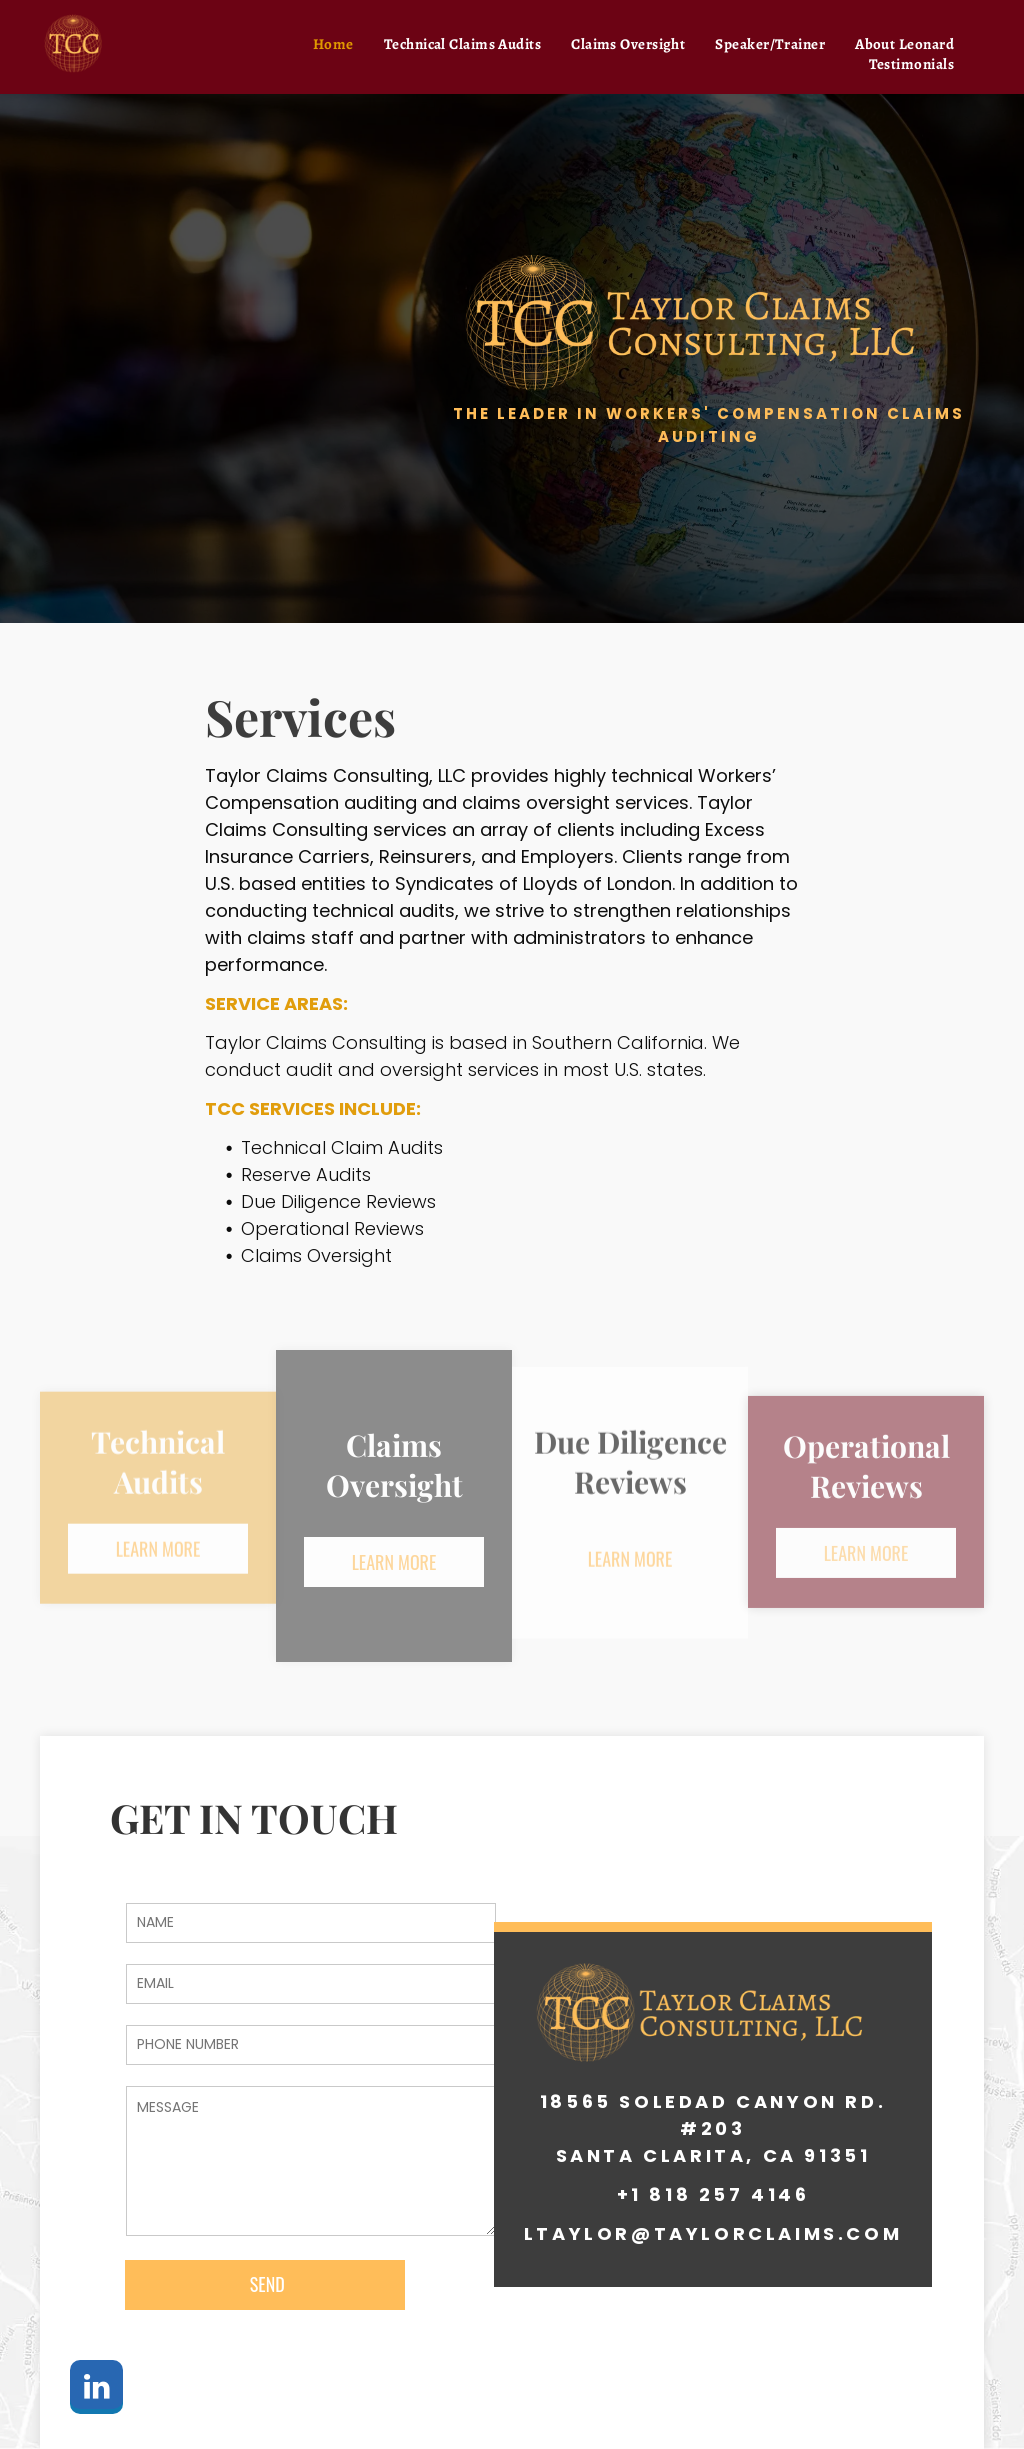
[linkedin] (96, 2389)
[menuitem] (333, 44)
